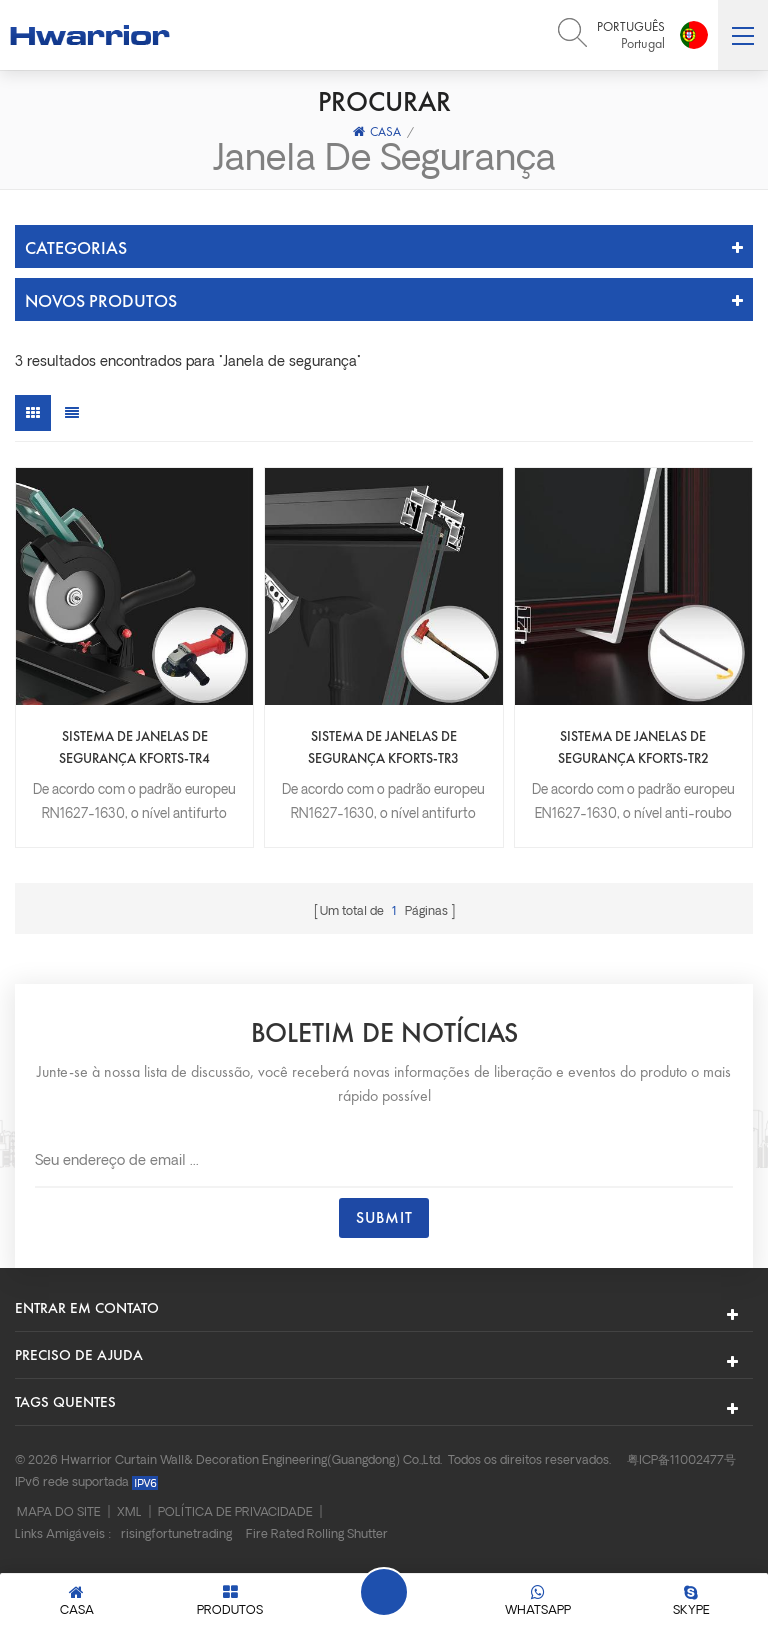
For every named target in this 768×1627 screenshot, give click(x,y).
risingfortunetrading (176, 1535)
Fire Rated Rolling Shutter (317, 1535)
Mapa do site (59, 1513)
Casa (377, 131)
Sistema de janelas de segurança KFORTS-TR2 (633, 747)
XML (129, 1513)
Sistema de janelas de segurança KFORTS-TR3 (383, 747)
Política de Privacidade (235, 1513)
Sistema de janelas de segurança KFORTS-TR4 (134, 747)
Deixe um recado (384, 1592)
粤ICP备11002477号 (681, 1461)
